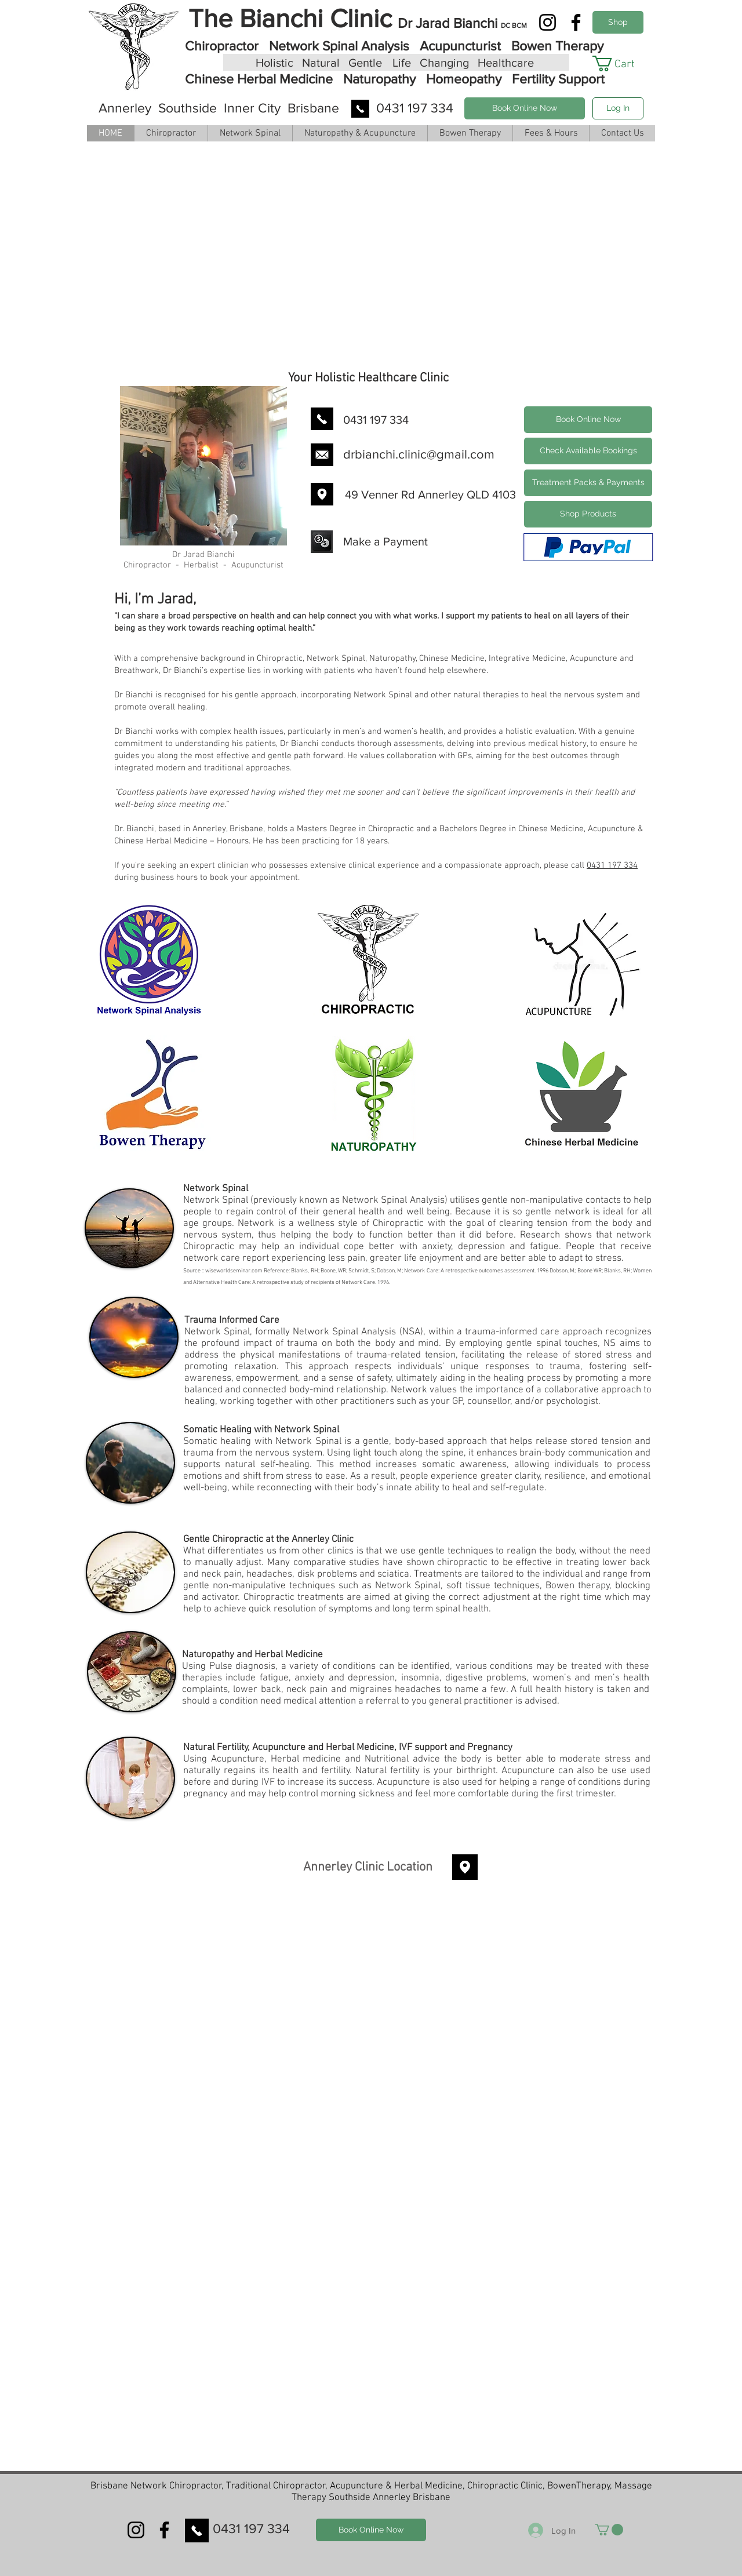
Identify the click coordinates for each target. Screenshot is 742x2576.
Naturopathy (379, 79)
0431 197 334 (612, 865)
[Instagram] (547, 22)
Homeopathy (463, 79)
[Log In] (617, 108)
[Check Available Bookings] (588, 451)
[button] (622, 63)
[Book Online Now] (524, 108)
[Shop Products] (617, 22)
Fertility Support (556, 79)
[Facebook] (576, 22)
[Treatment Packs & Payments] (588, 483)
